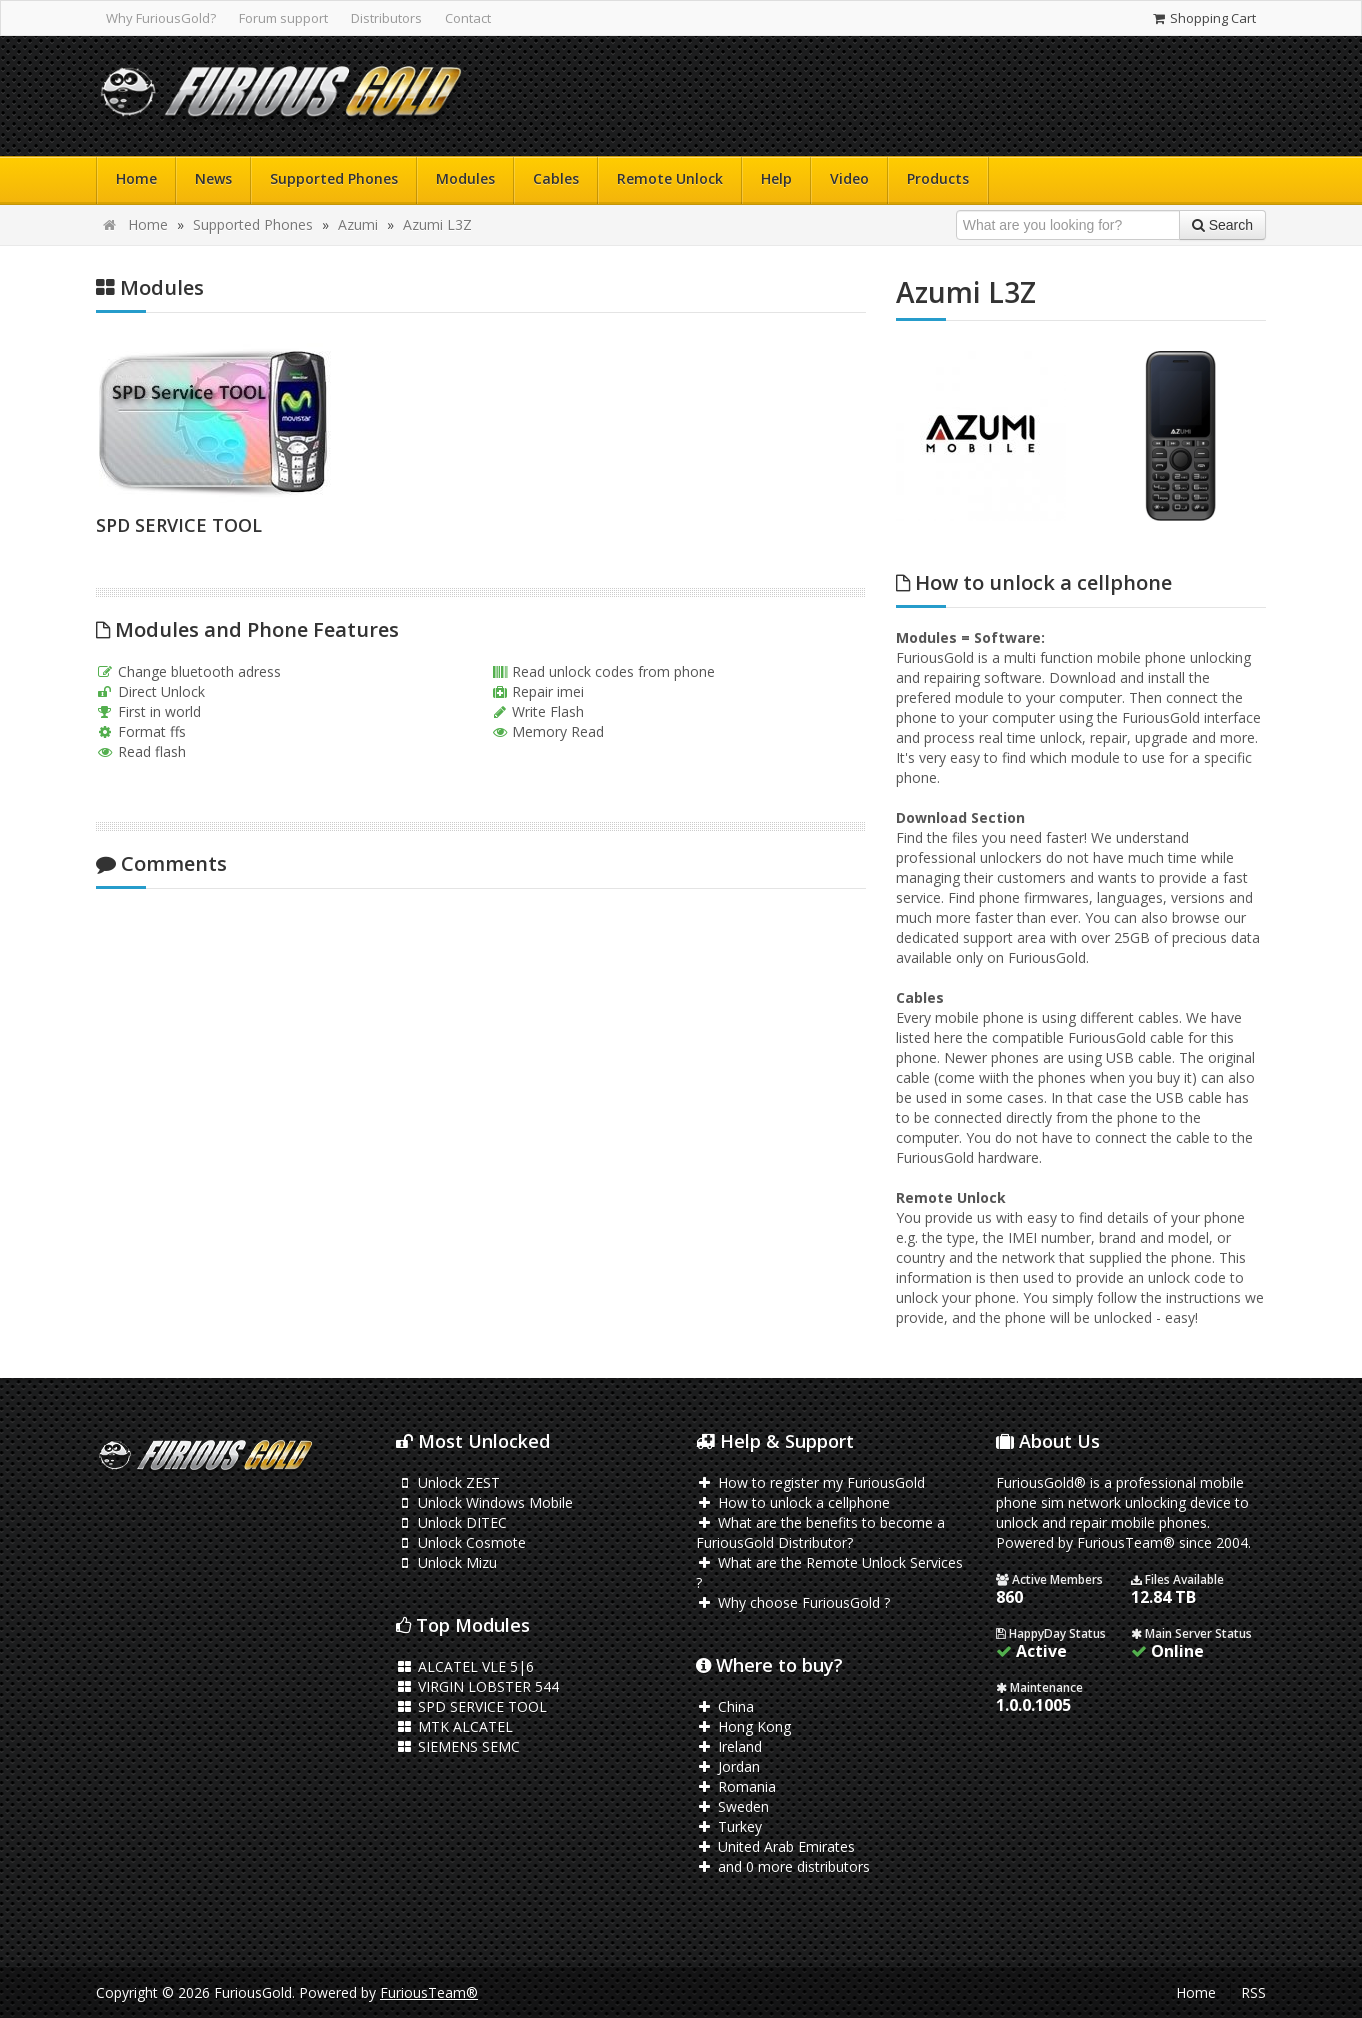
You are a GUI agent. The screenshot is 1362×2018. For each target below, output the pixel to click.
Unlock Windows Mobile (484, 1502)
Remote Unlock (670, 178)
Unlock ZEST (448, 1482)
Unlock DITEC (451, 1522)
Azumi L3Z (437, 224)
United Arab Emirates (775, 1846)
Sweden (732, 1806)
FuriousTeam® (429, 1992)
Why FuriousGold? (161, 18)
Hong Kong (743, 1726)
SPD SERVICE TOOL (179, 525)
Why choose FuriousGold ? (793, 1602)
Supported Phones (334, 178)
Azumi (358, 224)
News (213, 178)
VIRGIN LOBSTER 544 (477, 1686)
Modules (465, 178)
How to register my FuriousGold (810, 1482)
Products (938, 178)
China (725, 1706)
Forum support (283, 18)
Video (849, 178)
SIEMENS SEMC (458, 1746)
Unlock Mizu (446, 1562)
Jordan (728, 1766)
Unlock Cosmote (461, 1542)
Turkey (729, 1826)
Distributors (386, 18)
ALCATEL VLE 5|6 (465, 1666)
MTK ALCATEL (454, 1726)
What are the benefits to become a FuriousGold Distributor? (820, 1532)
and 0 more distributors (783, 1866)
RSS (1253, 1992)
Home (136, 178)
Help (776, 178)
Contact (468, 18)
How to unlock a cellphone (793, 1502)
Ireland (729, 1746)
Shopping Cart (1203, 18)
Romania (736, 1786)
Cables (556, 178)
